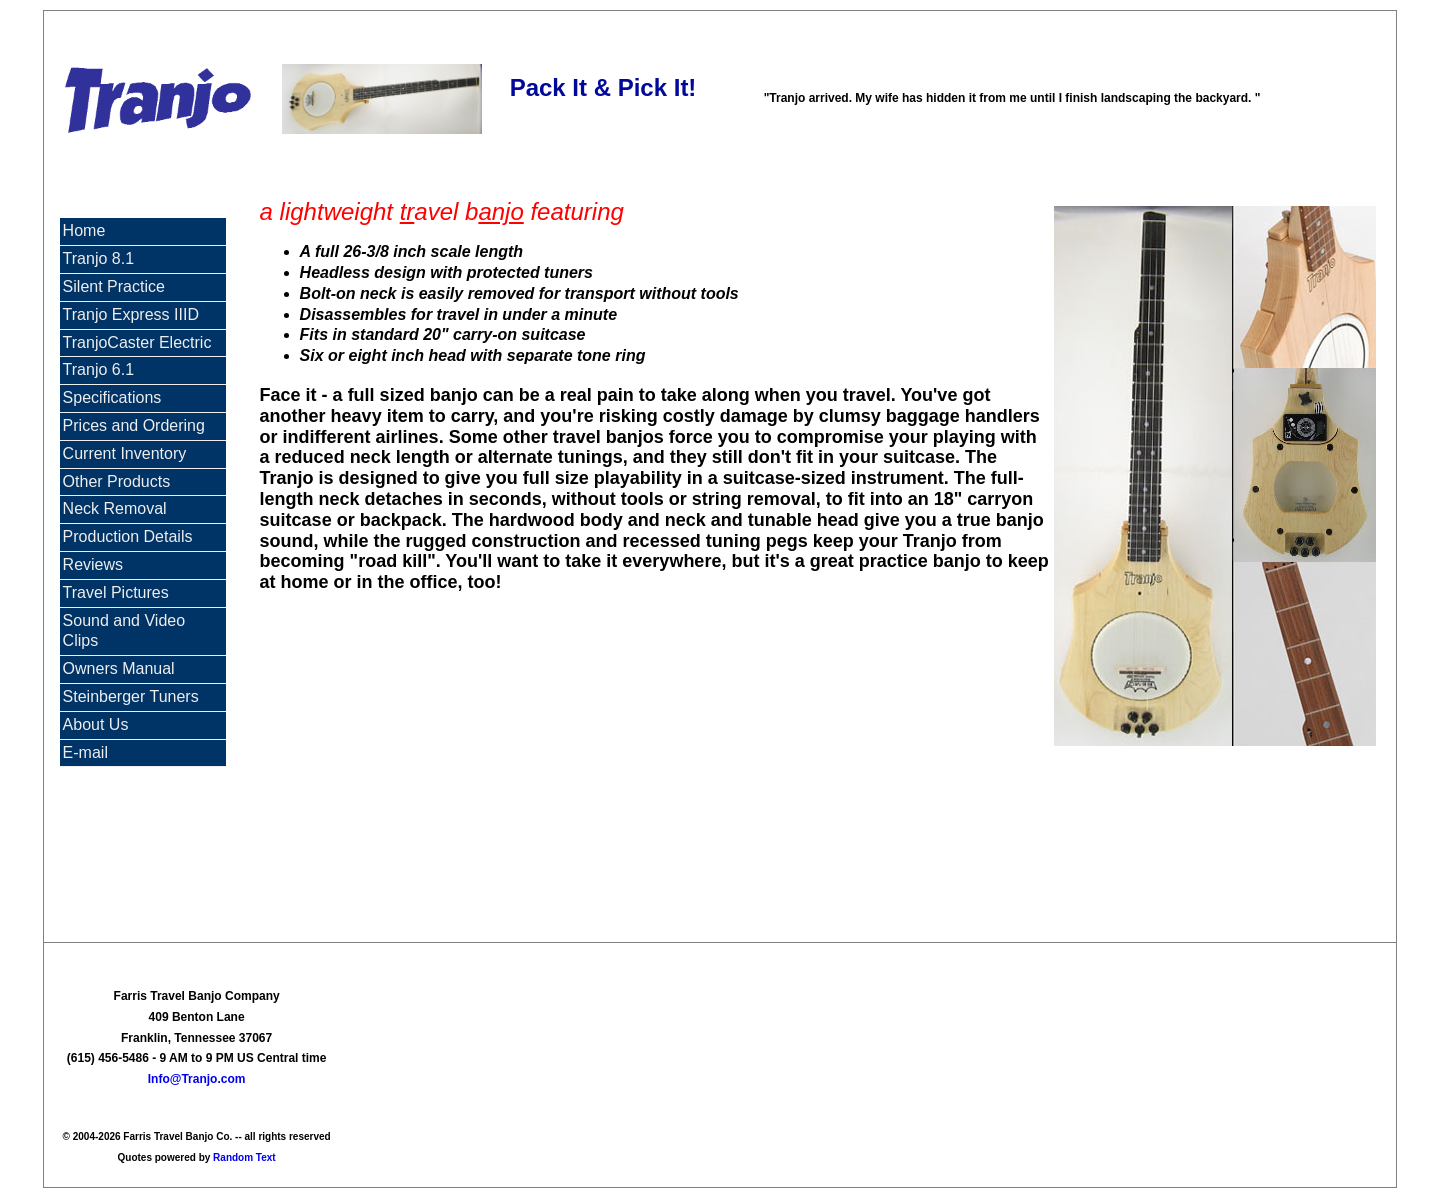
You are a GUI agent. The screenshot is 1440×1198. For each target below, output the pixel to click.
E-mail (85, 752)
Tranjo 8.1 (98, 258)
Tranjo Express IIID (131, 314)
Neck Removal (115, 508)
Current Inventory (125, 453)
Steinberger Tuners (131, 696)
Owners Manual (119, 668)
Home (84, 230)
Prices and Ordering (134, 425)
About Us (96, 724)
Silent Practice (114, 286)
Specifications (112, 397)
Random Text (244, 1157)
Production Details (128, 536)
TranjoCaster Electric (137, 342)
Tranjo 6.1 (98, 369)
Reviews (93, 564)
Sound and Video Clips (124, 631)
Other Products (117, 481)
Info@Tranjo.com (197, 1079)
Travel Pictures (116, 592)
